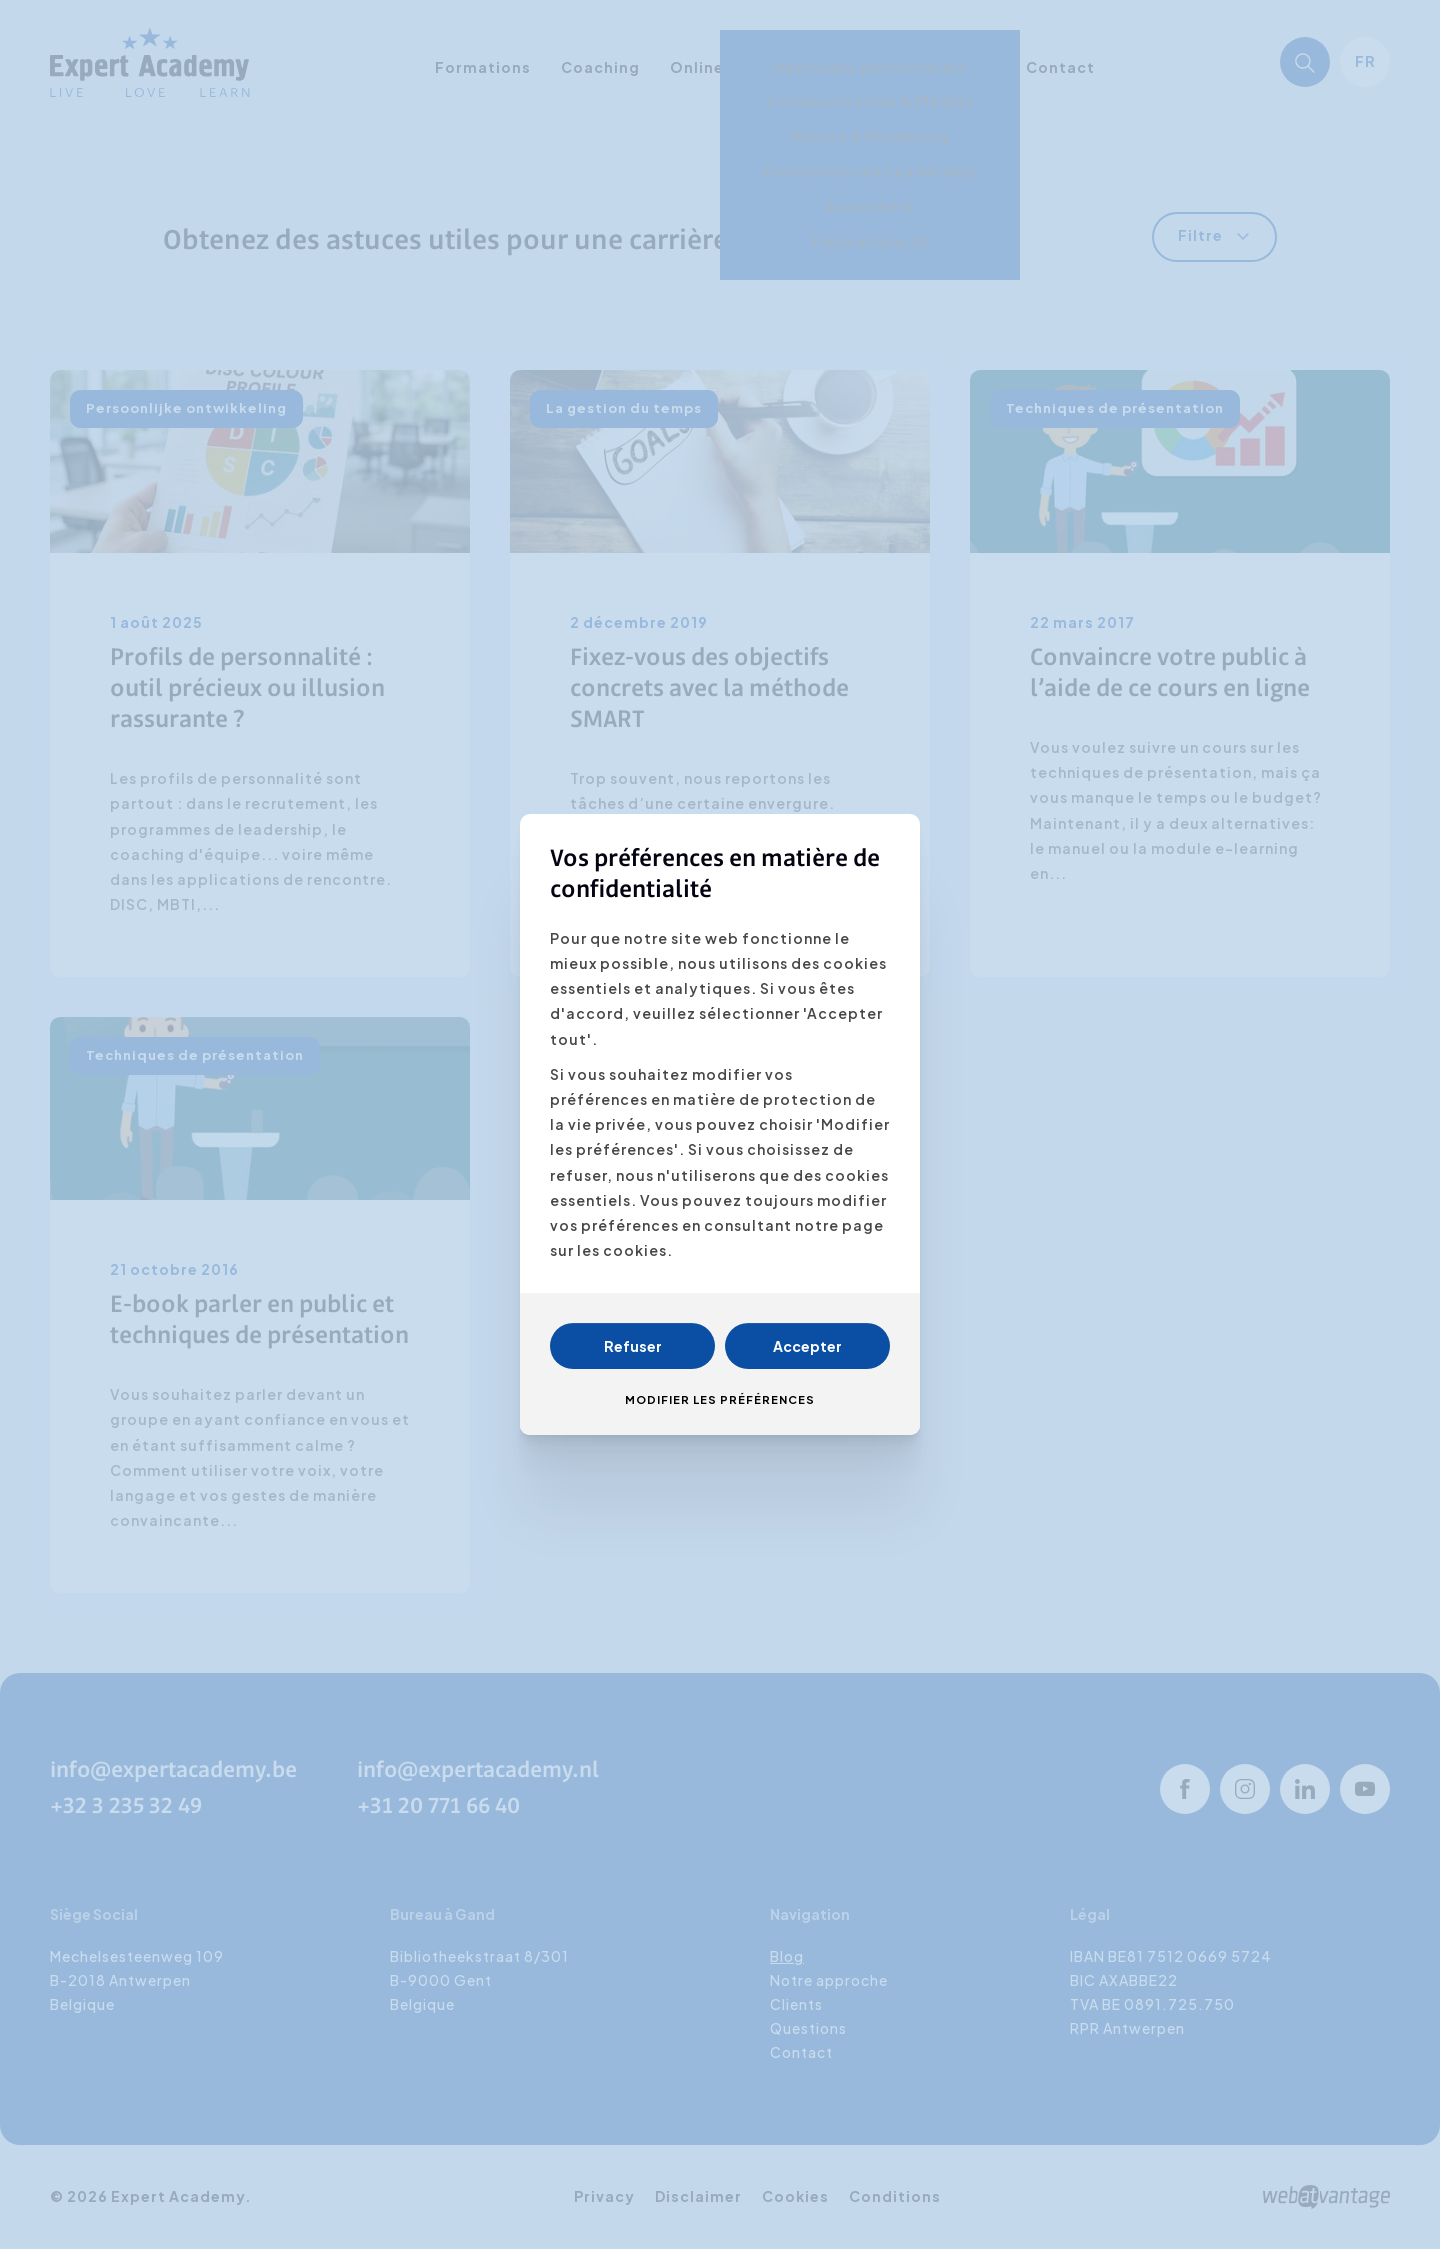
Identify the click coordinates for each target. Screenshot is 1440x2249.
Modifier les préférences (720, 1399)
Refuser (633, 1346)
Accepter (807, 1346)
